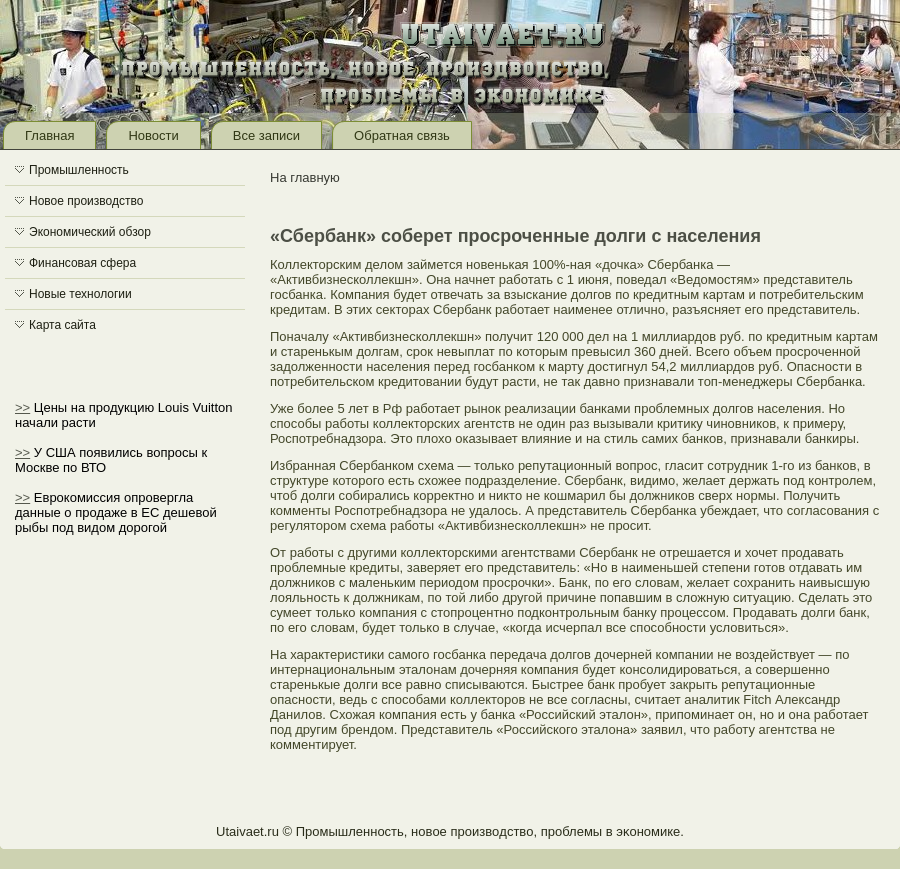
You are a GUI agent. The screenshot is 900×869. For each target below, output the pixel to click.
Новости (153, 135)
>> (22, 407)
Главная (49, 135)
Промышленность (79, 170)
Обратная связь (402, 135)
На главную (305, 177)
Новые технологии (80, 294)
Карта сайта (62, 325)
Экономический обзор (90, 232)
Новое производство (86, 201)
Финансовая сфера (82, 263)
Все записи (266, 135)
